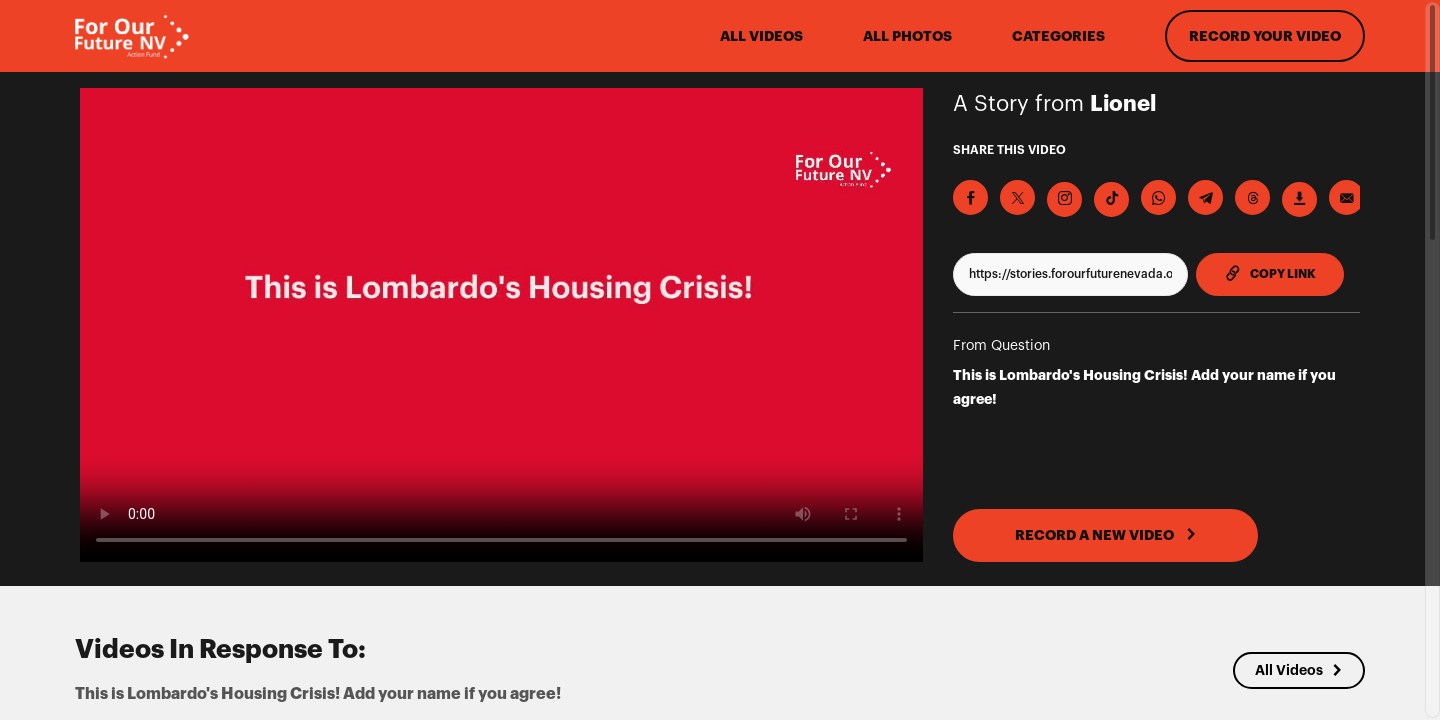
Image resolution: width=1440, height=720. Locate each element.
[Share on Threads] (1252, 197)
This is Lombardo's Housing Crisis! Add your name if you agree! (1144, 387)
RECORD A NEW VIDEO (1106, 535)
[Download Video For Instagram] (1064, 199)
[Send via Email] (1346, 197)
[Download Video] (1299, 199)
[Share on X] (1017, 197)
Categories (1058, 36)
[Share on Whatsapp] (1158, 197)
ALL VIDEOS (761, 36)
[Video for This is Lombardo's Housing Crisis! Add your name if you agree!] (501, 325)
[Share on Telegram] (1205, 197)
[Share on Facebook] (970, 197)
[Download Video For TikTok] (1111, 199)
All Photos (907, 36)
